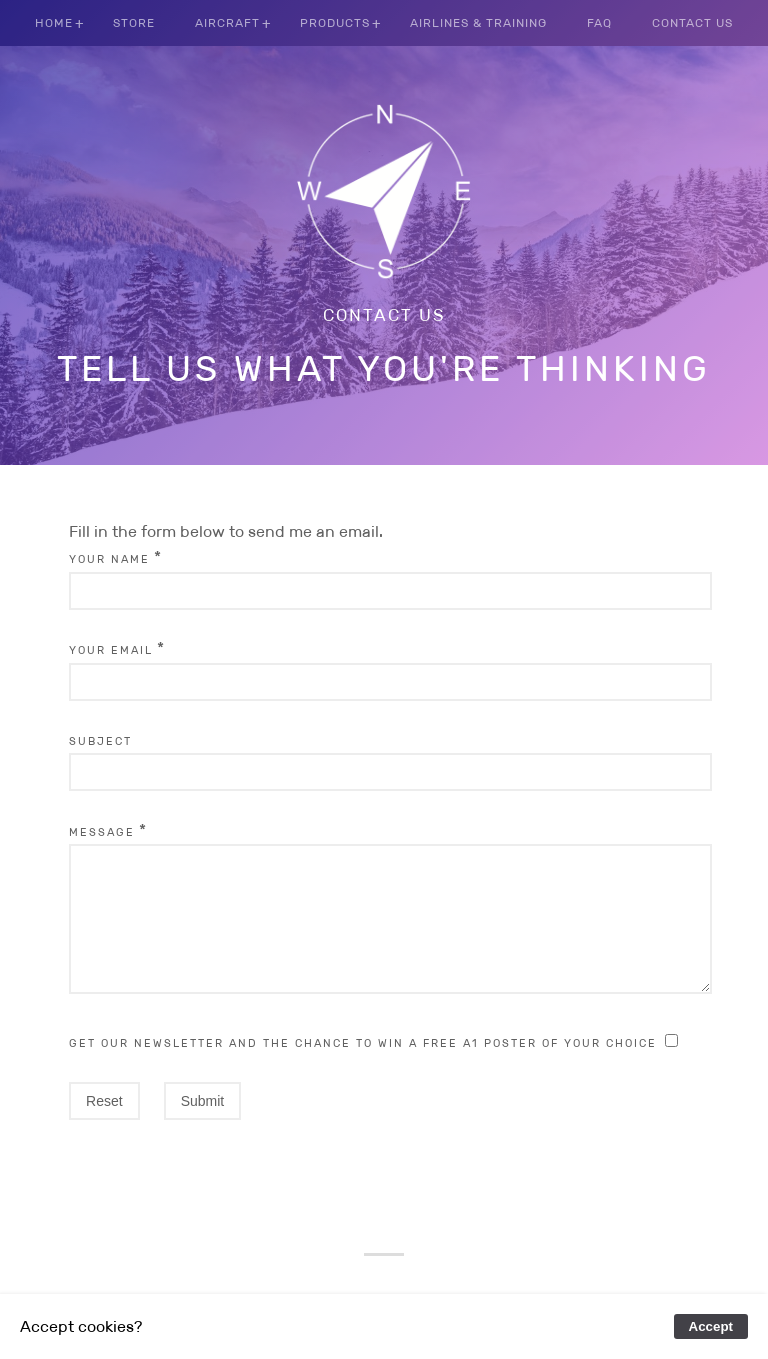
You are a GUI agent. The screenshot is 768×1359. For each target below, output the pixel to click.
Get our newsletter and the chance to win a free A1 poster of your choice (363, 1067)
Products (335, 22)
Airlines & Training (478, 22)
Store (134, 22)
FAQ (599, 22)
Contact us (384, 315)
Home (54, 22)
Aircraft (227, 22)
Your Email (111, 650)
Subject (100, 741)
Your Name (109, 559)
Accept (711, 1326)
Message (102, 832)
